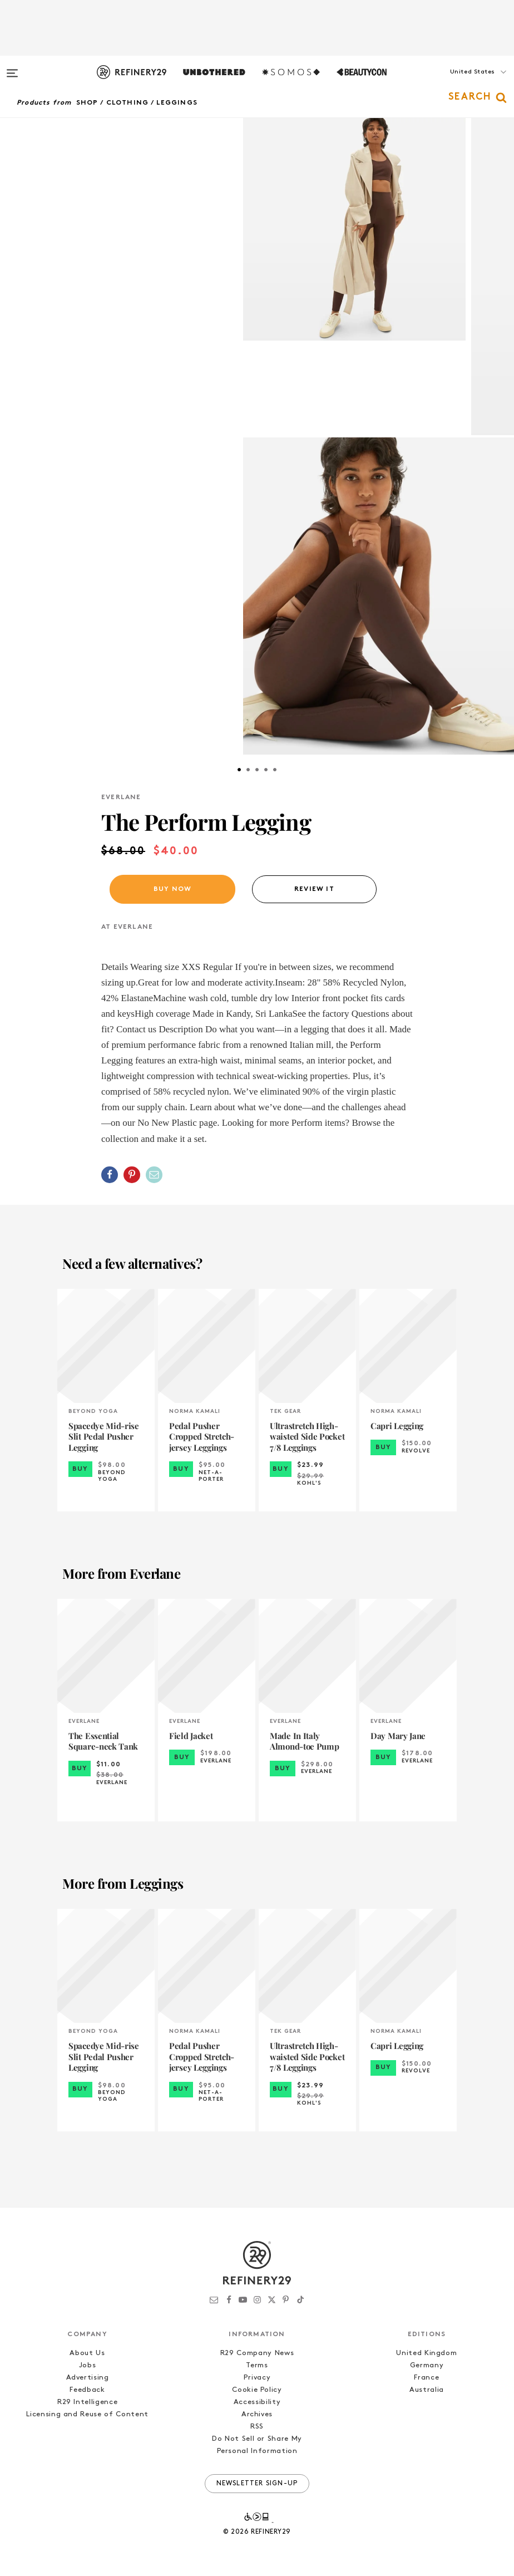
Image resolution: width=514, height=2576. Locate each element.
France (426, 2377)
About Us (87, 2353)
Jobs (87, 2365)
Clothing (127, 103)
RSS (257, 2426)
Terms (257, 2365)
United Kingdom (426, 2353)
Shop (87, 103)
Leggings (176, 103)
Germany (427, 2365)
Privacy (257, 2377)
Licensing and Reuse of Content (87, 2414)
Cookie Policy (256, 2389)
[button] (458, 83)
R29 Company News (257, 2353)
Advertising (87, 2377)
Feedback (87, 2389)
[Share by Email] (154, 1174)
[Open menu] (12, 68)
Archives (257, 2414)
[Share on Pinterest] (131, 1174)
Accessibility (257, 2402)
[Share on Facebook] (109, 1174)
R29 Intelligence (87, 2402)
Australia (426, 2389)
